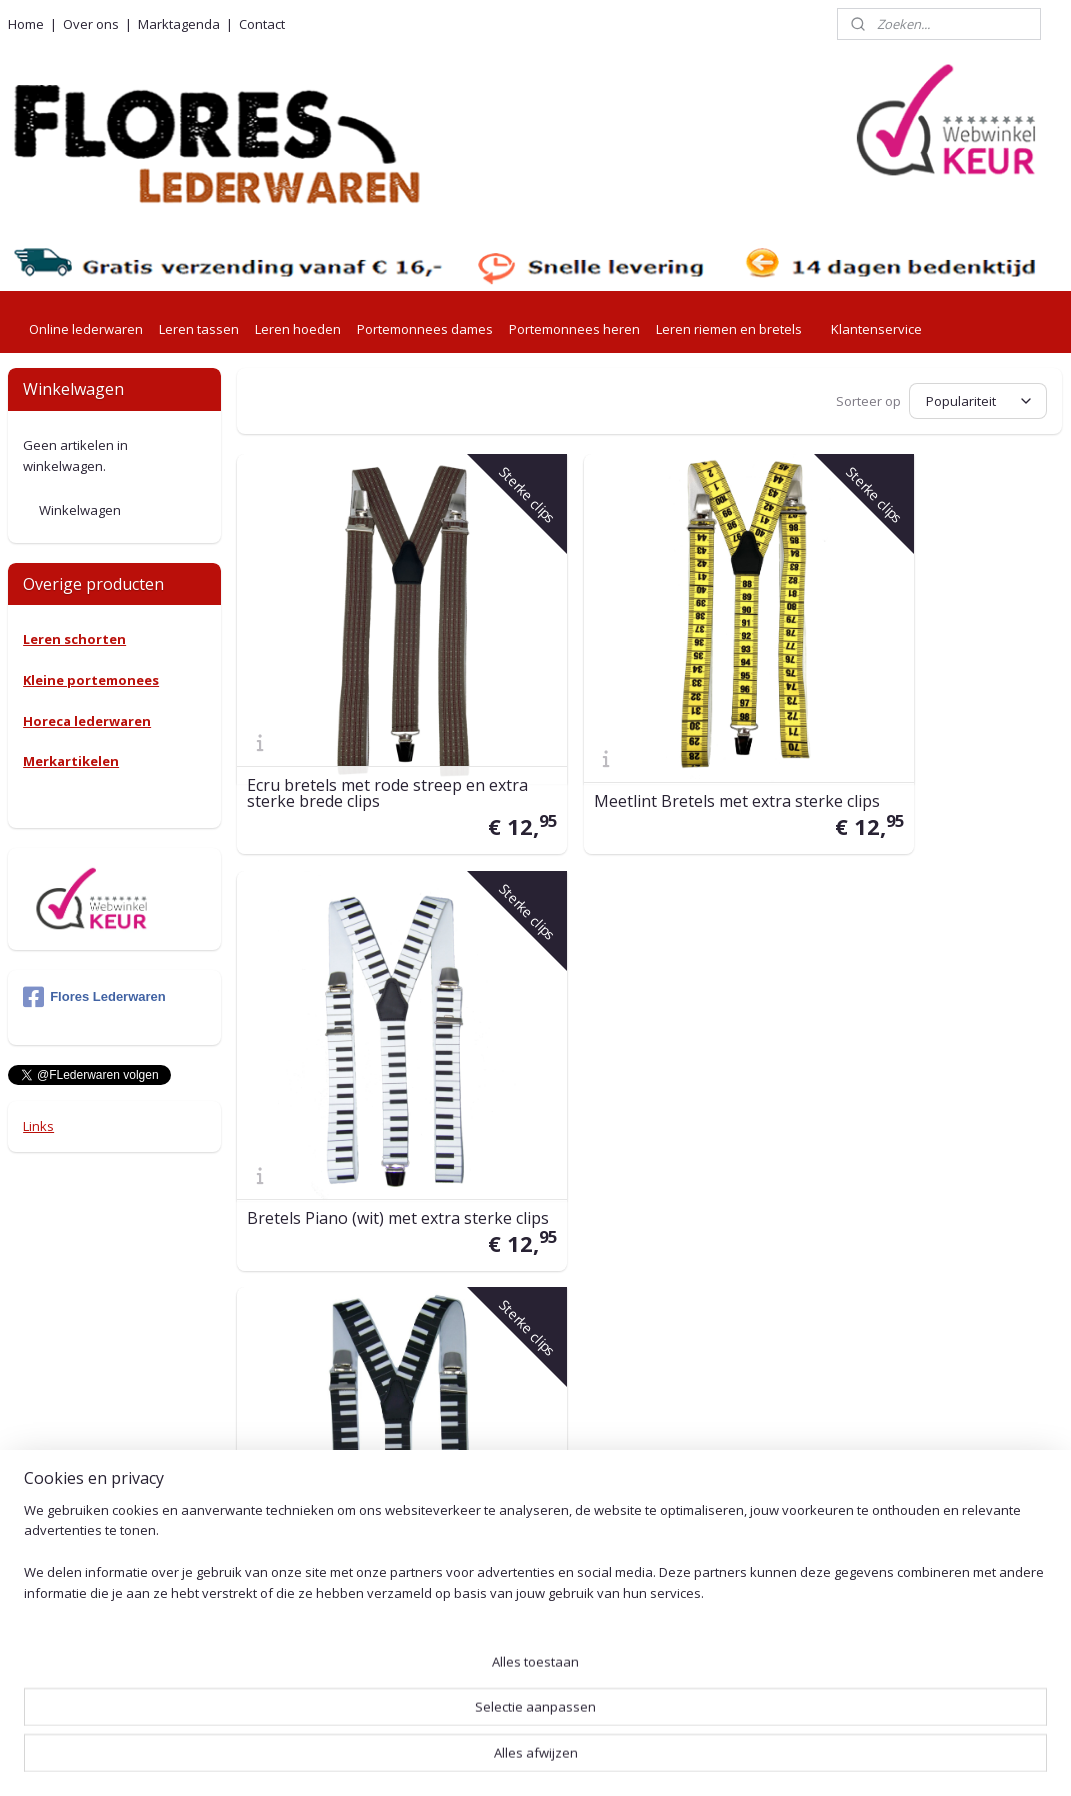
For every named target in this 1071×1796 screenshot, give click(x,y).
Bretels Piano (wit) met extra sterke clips (915, 724)
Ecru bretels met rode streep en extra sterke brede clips (367, 724)
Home (26, 24)
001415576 (337, 1592)
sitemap (474, 1759)
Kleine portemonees (91, 680)
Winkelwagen (80, 510)
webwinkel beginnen (593, 1759)
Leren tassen (199, 329)
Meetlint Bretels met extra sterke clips (626, 724)
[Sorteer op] (979, 399)
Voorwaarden (480, 1517)
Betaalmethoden (491, 1400)
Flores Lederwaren (94, 997)
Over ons (91, 24)
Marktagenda (179, 24)
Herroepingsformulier (506, 1658)
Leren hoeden (298, 329)
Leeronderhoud (487, 1681)
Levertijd (465, 1278)
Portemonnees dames (425, 329)
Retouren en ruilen (496, 1377)
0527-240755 (291, 1480)
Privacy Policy (481, 1540)
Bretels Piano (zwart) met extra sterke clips (364, 1075)
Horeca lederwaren (87, 721)
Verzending (472, 1301)
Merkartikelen (71, 761)
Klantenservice (876, 329)
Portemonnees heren (574, 329)
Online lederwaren (86, 329)
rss (516, 1759)
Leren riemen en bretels (729, 329)
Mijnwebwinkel (767, 1759)
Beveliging (470, 1562)
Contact (262, 24)
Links (38, 1126)
